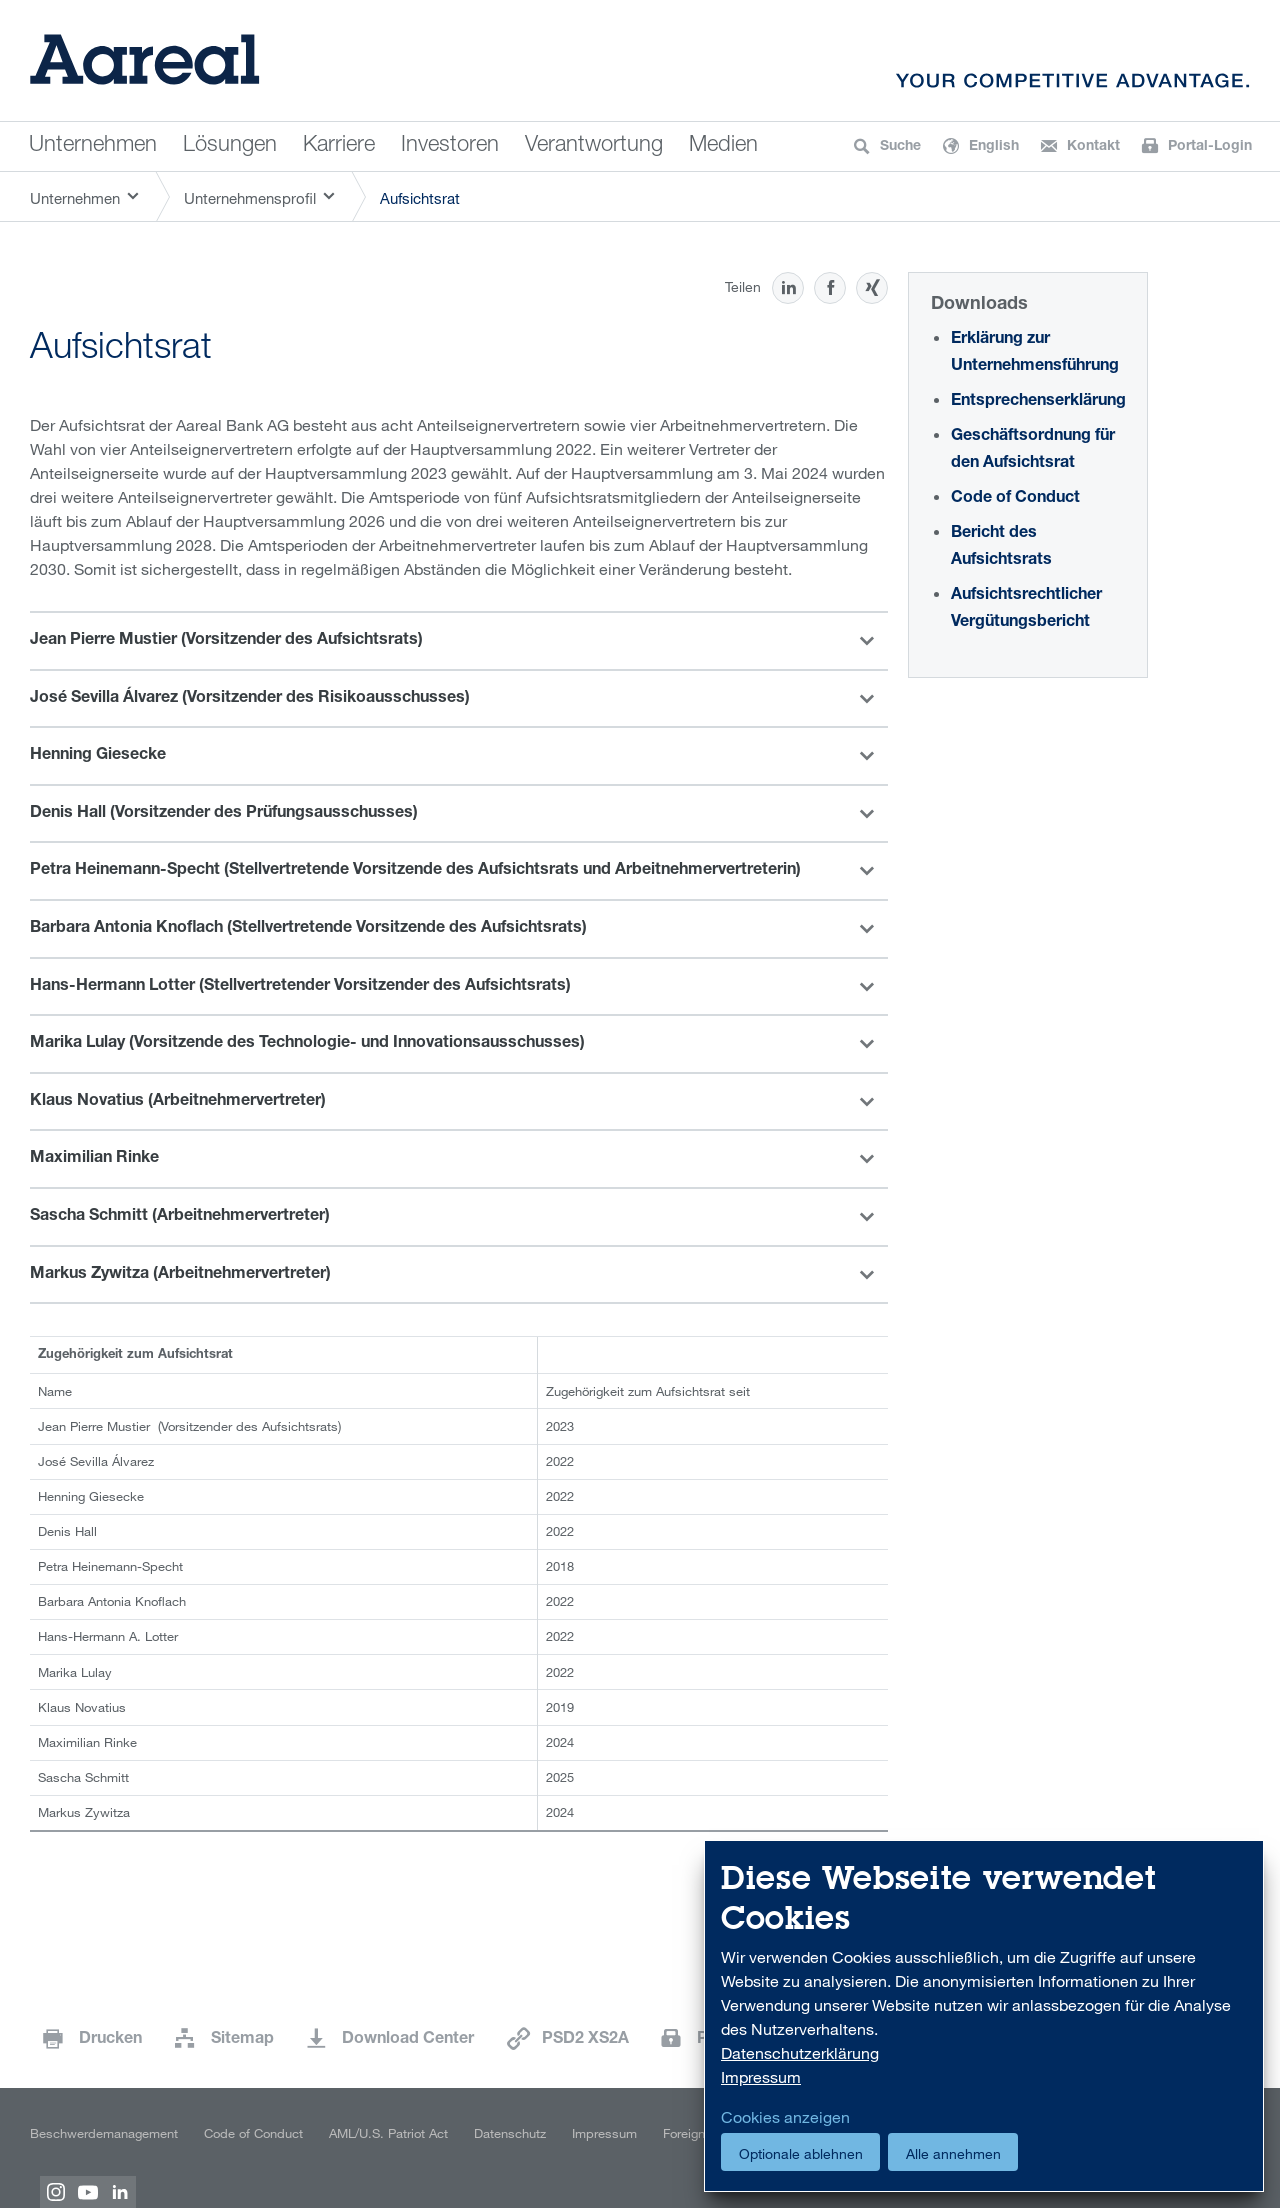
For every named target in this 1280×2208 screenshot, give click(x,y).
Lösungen (230, 146)
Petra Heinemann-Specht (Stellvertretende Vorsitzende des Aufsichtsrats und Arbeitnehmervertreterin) (415, 871)
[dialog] (984, 2016)
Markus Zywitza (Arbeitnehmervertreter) (180, 1275)
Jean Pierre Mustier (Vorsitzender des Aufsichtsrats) (226, 641)
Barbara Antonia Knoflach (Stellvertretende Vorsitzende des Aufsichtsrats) (308, 929)
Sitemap (242, 2040)
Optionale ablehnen (801, 2153)
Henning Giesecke (98, 756)
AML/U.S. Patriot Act (388, 2133)
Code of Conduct (1015, 499)
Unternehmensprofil (250, 198)
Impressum (604, 2133)
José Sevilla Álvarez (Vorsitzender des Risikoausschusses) (250, 699)
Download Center (408, 2040)
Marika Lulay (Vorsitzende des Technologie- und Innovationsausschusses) (307, 1044)
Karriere (339, 146)
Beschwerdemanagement (104, 2133)
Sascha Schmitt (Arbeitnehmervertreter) (180, 1217)
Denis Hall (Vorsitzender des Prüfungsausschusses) (224, 814)
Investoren (450, 146)
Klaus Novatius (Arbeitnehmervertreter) (178, 1102)
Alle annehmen (953, 2153)
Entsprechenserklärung (1038, 402)
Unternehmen (93, 146)
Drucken (110, 2040)
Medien (723, 146)
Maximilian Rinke (94, 1159)
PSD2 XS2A (585, 2040)
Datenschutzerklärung (800, 2053)
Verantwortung (594, 146)
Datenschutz (510, 2133)
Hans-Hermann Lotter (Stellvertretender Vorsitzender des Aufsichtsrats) (300, 987)
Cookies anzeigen (785, 2117)
